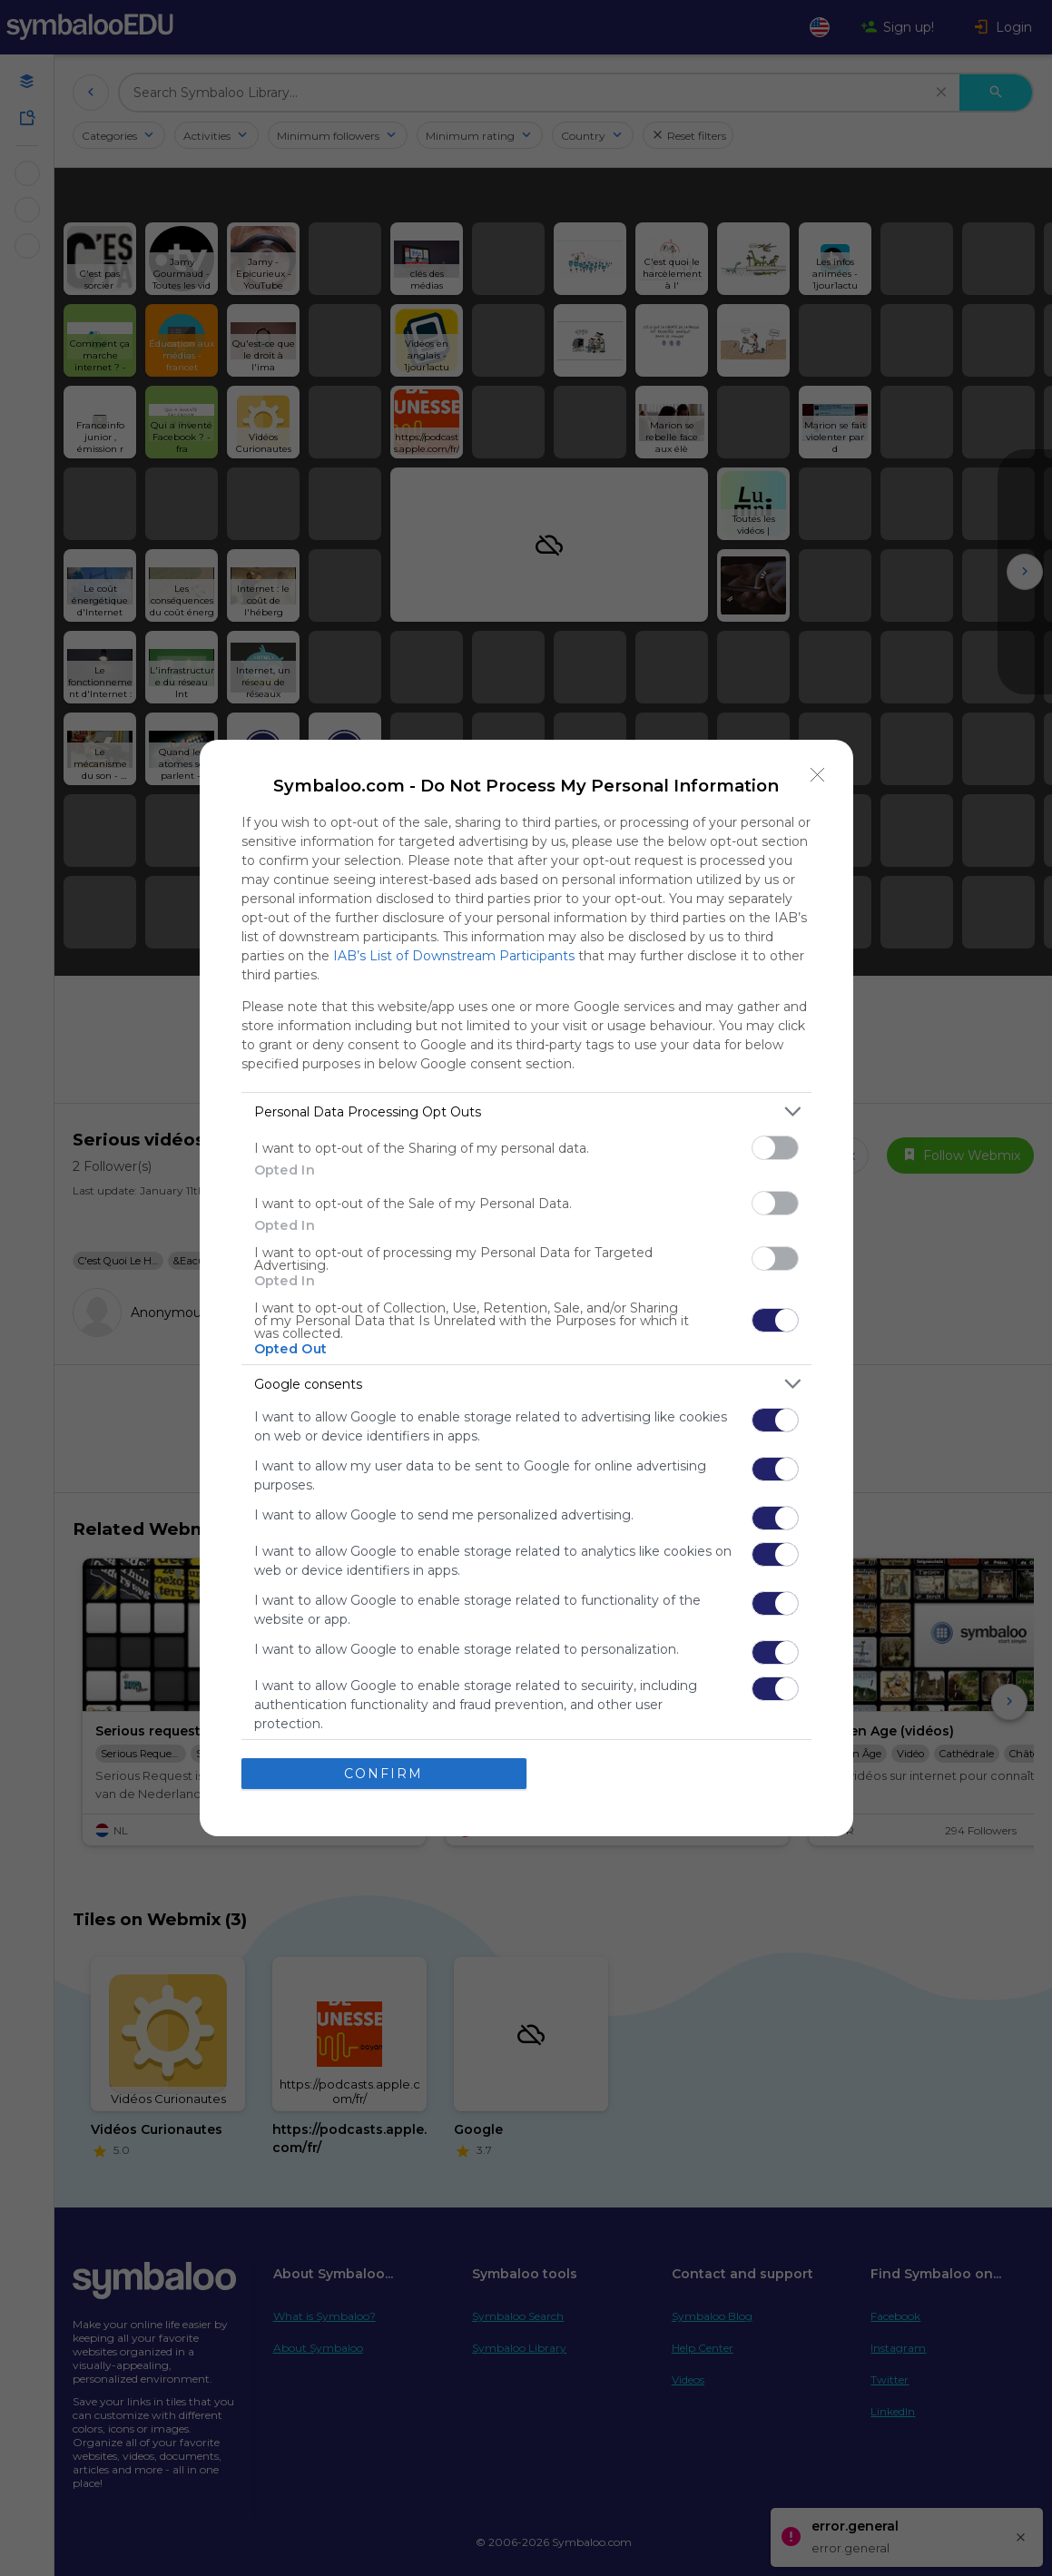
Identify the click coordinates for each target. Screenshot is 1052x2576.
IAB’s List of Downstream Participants (454, 956)
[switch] (775, 1148)
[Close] (818, 775)
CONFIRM (383, 1773)
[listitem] (526, 1111)
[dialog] (526, 1288)
